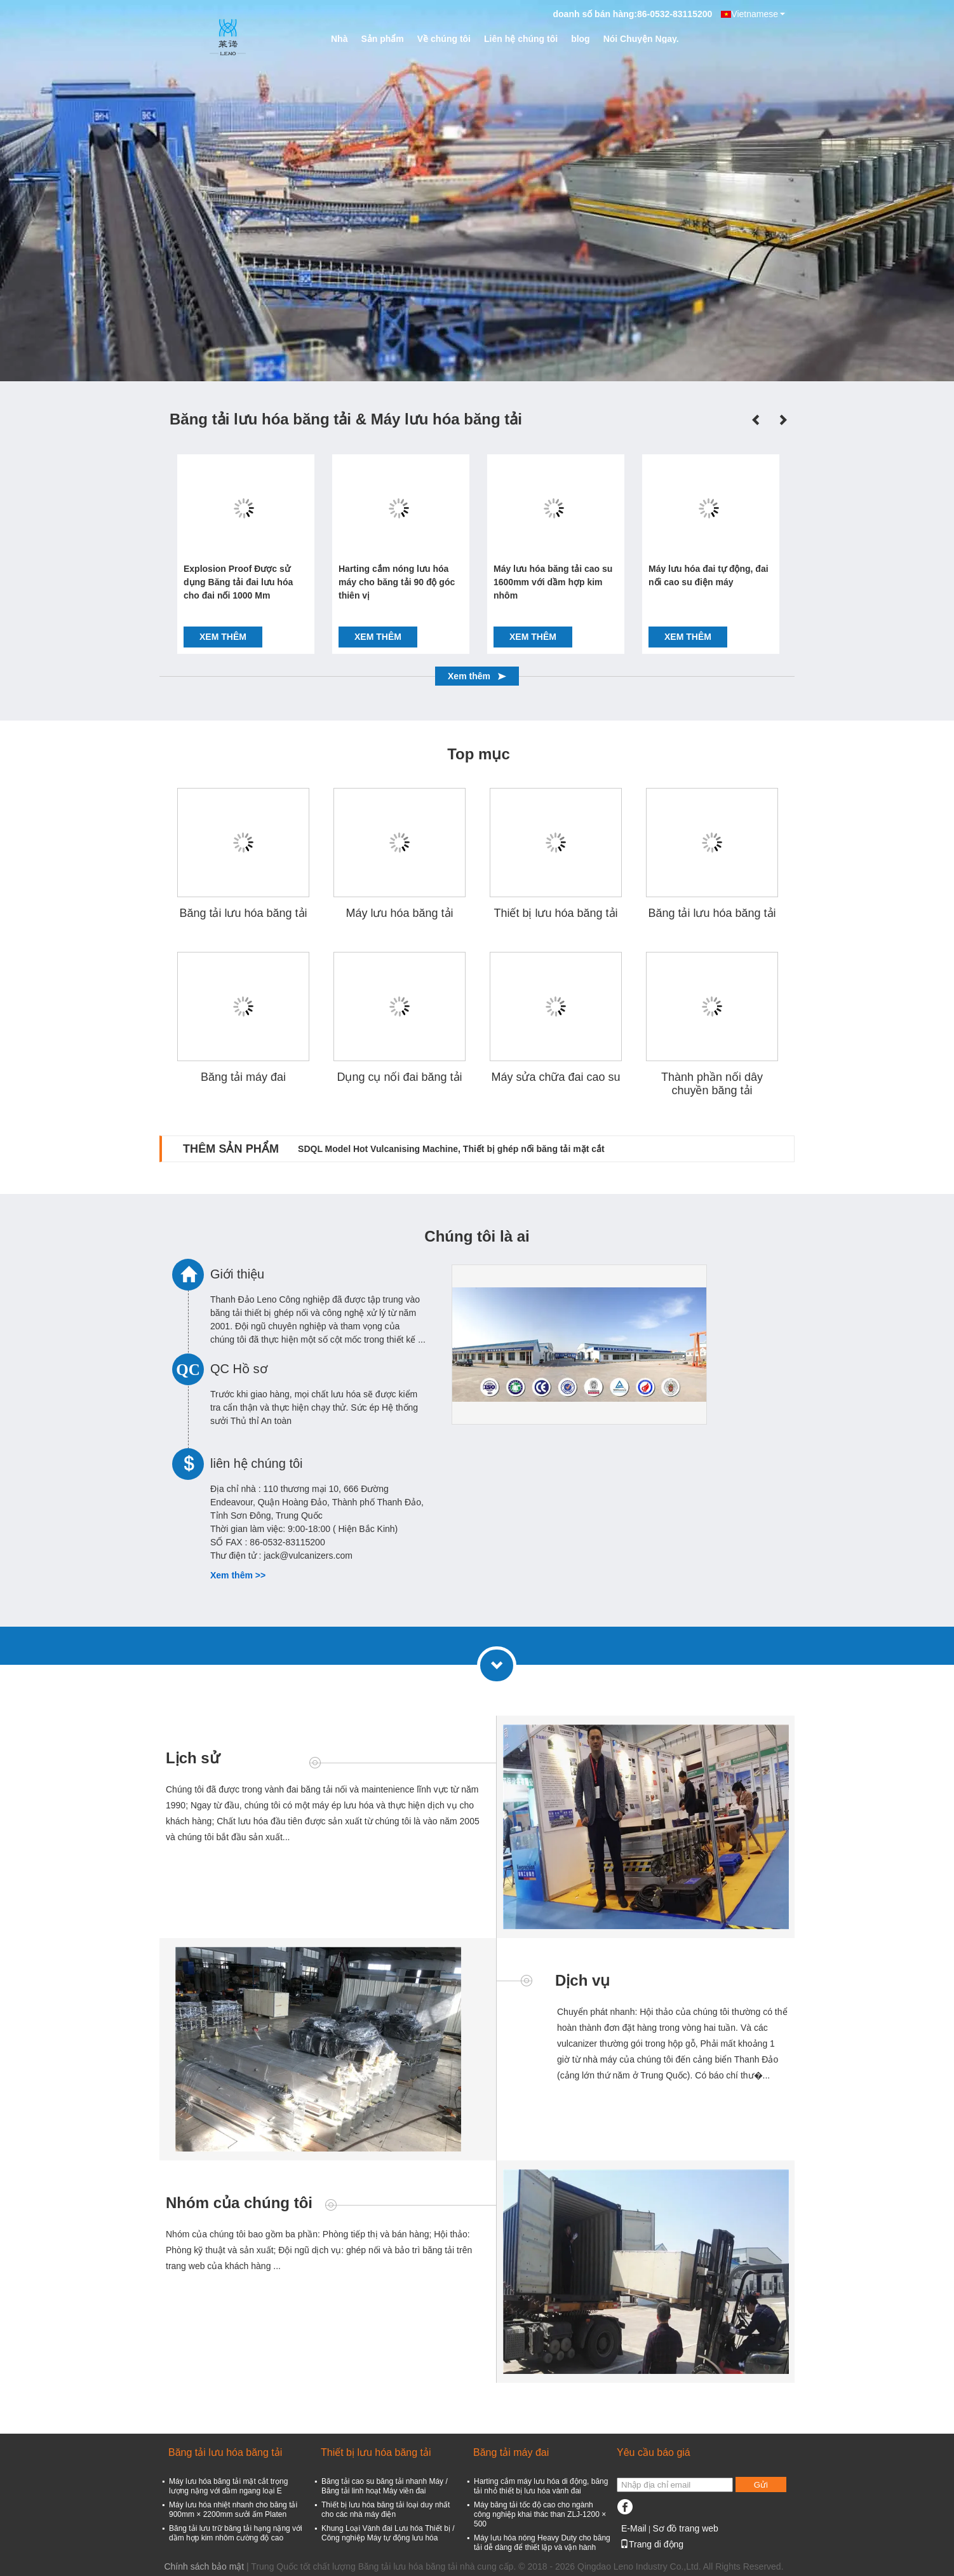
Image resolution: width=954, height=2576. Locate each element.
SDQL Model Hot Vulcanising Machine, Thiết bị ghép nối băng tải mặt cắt (451, 1149)
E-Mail (634, 2528)
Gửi (761, 2485)
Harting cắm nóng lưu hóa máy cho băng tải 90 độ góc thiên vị (397, 582)
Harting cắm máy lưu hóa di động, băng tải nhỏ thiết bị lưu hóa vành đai (541, 2486)
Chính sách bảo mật (204, 2566)
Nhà (339, 39)
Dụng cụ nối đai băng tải (399, 1077)
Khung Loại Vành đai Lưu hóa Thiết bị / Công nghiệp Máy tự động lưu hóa (388, 2533)
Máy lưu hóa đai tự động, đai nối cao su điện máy (708, 575)
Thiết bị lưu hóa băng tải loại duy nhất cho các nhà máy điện (385, 2509)
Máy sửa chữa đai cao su (555, 1077)
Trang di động (651, 2544)
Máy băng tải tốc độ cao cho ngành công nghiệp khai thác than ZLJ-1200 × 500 (540, 2514)
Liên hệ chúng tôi (521, 39)
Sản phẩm (382, 39)
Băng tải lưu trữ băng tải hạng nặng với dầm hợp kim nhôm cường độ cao (235, 2533)
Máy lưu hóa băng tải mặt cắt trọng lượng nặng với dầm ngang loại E (228, 2486)
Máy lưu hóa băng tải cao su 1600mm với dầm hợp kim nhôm (553, 582)
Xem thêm (222, 637)
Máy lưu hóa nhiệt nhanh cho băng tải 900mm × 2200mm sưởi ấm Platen (233, 2509)
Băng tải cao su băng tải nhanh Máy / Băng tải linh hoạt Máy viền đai (384, 2486)
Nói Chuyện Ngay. (641, 38)
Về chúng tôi (444, 39)
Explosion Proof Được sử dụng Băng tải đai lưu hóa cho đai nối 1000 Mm (238, 582)
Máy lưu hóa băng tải (399, 913)
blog (580, 39)
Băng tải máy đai (243, 1077)
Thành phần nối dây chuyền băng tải (712, 1084)
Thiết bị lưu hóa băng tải (555, 913)
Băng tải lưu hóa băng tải (243, 913)
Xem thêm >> (237, 1575)
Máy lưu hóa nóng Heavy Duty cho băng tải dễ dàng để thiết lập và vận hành (542, 2542)
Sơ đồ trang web (685, 2528)
